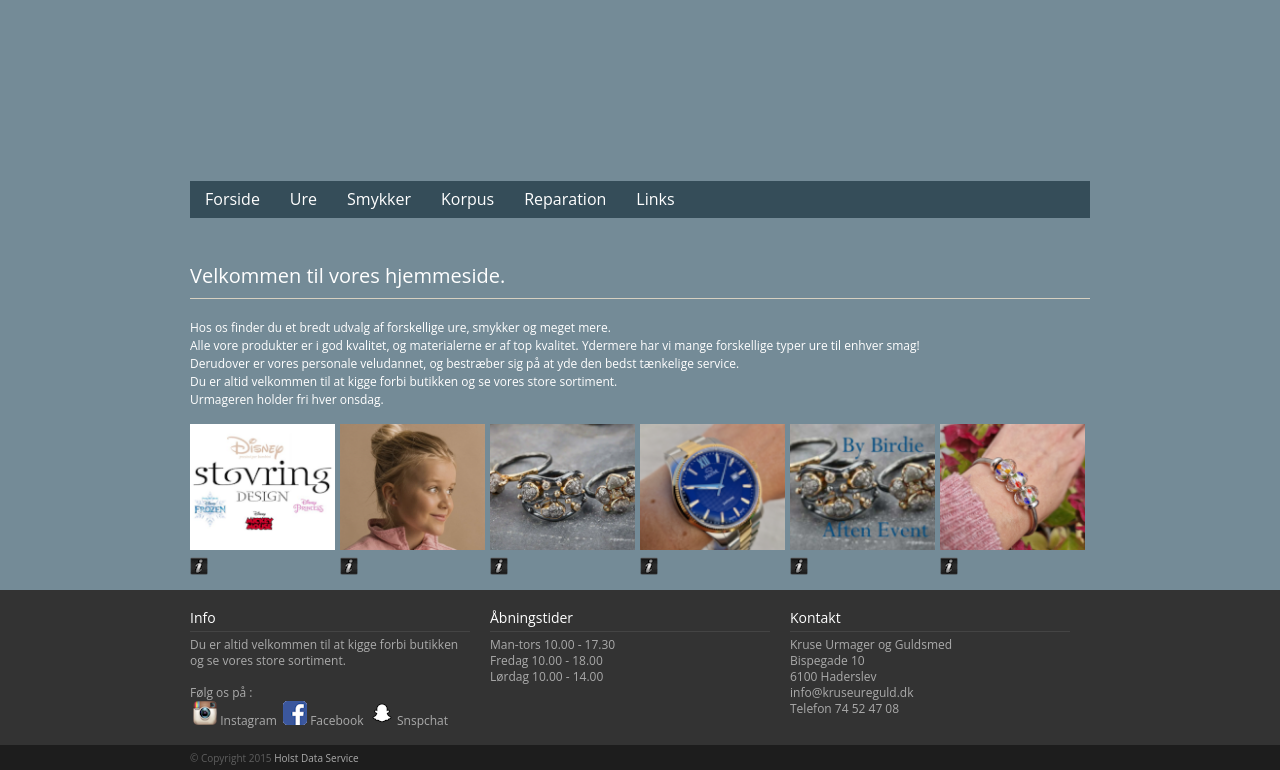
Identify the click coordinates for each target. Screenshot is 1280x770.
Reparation (565, 199)
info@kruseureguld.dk (851, 692)
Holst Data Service (316, 758)
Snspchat (409, 720)
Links (655, 199)
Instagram (235, 720)
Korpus (467, 199)
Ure (303, 199)
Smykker (379, 199)
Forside (232, 199)
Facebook (323, 720)
